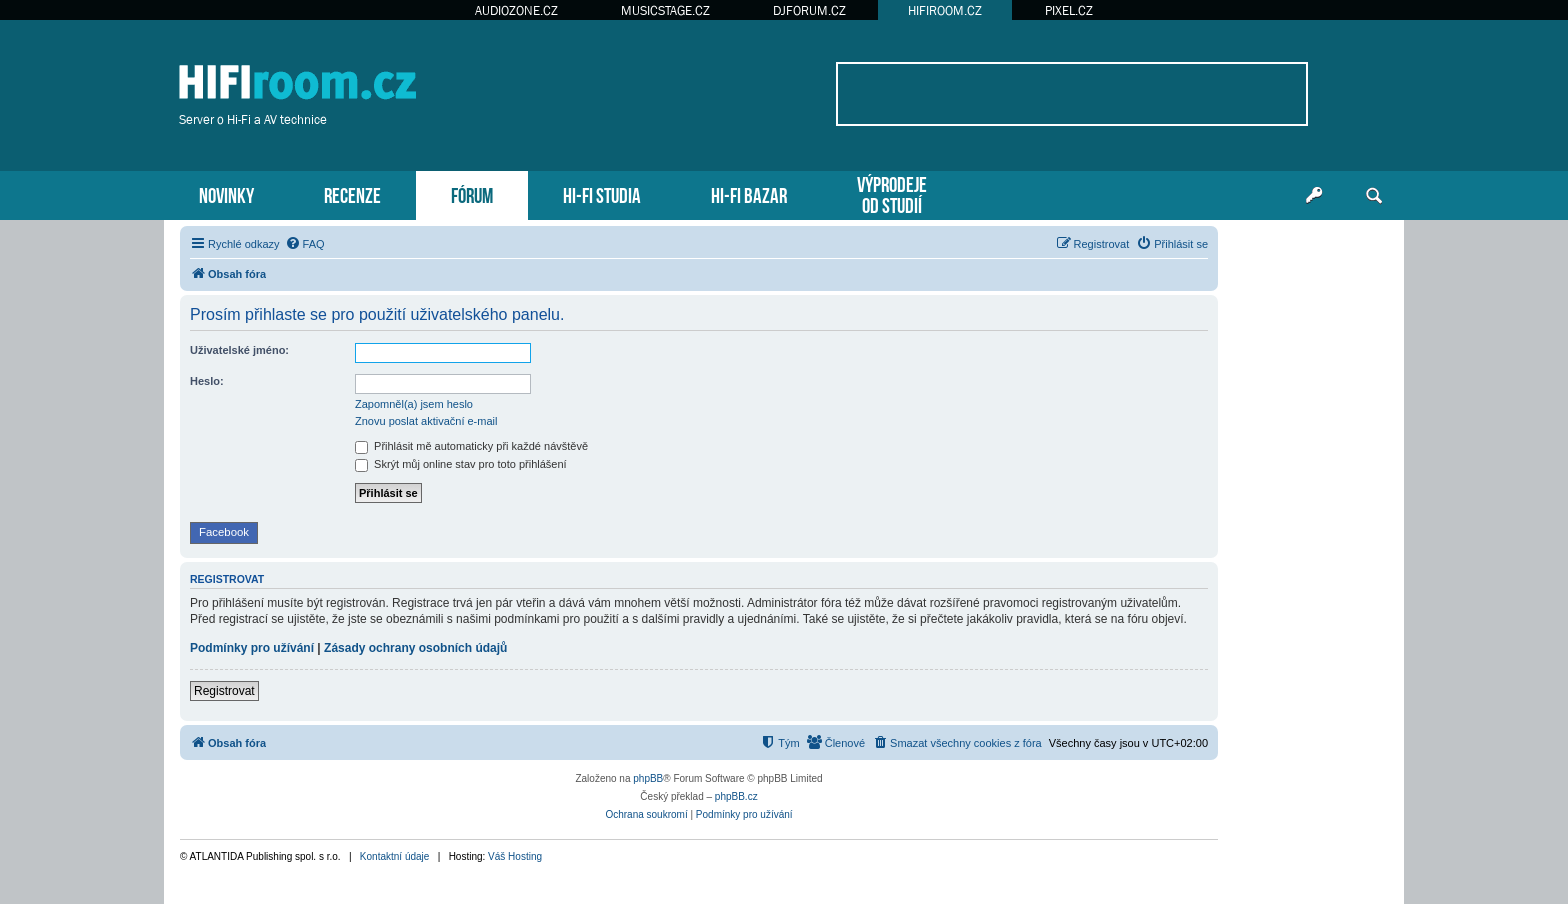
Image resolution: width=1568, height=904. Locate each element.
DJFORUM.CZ (809, 10)
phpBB (648, 778)
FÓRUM (472, 193)
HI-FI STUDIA (602, 193)
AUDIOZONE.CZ (516, 10)
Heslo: (207, 381)
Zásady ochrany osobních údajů (415, 648)
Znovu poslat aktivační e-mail (426, 421)
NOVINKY (226, 193)
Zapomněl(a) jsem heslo (414, 404)
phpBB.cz (736, 796)
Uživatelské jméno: (239, 350)
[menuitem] (305, 244)
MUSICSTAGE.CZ (665, 10)
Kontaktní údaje (395, 856)
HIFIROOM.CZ (945, 10)
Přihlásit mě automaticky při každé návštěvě (471, 446)
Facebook (224, 532)
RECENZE (352, 193)
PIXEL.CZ (1069, 10)
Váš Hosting (515, 856)
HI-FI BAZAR (749, 193)
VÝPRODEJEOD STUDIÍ (892, 193)
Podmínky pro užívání (252, 648)
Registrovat (224, 691)
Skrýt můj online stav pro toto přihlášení (461, 464)
